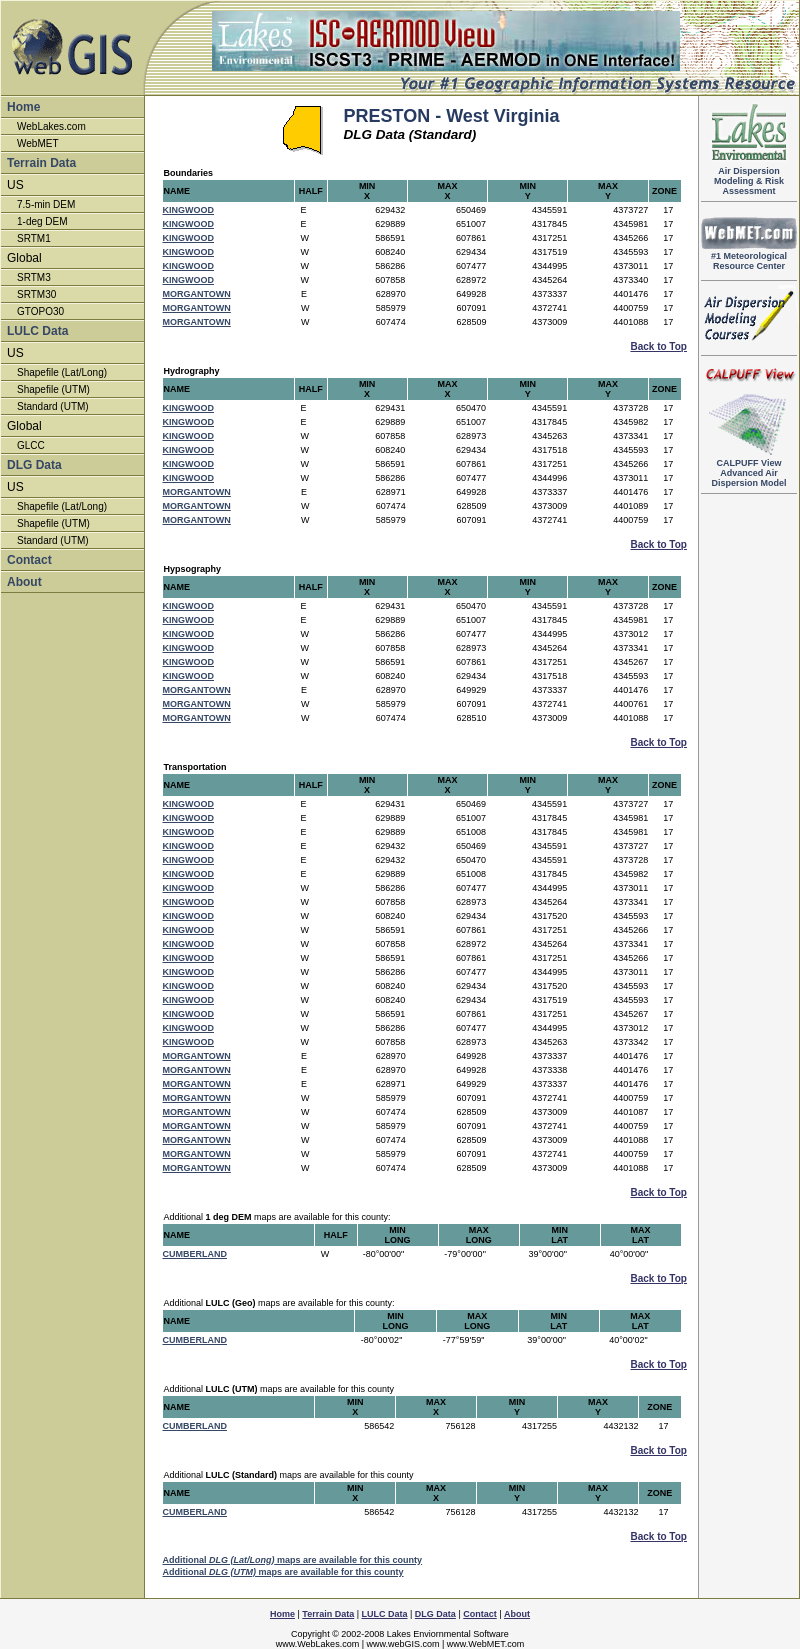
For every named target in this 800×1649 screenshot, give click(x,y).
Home (23, 107)
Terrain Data (41, 163)
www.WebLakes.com (317, 1644)
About (24, 582)
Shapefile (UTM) (53, 389)
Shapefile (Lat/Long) (62, 372)
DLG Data (34, 465)
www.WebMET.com (485, 1644)
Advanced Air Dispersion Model (749, 469)
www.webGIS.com (402, 1644)
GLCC (31, 445)
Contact (29, 560)
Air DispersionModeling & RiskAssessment (749, 177)
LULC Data (37, 331)
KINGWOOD (189, 210)
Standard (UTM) (53, 406)
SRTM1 (34, 238)
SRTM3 (34, 277)
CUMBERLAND (195, 1254)
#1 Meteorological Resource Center (749, 257)
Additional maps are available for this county (293, 1560)
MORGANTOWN (197, 294)
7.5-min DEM (46, 204)
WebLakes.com (51, 126)
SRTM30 (36, 294)
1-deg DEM (42, 221)
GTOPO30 (40, 311)
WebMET (38, 143)
